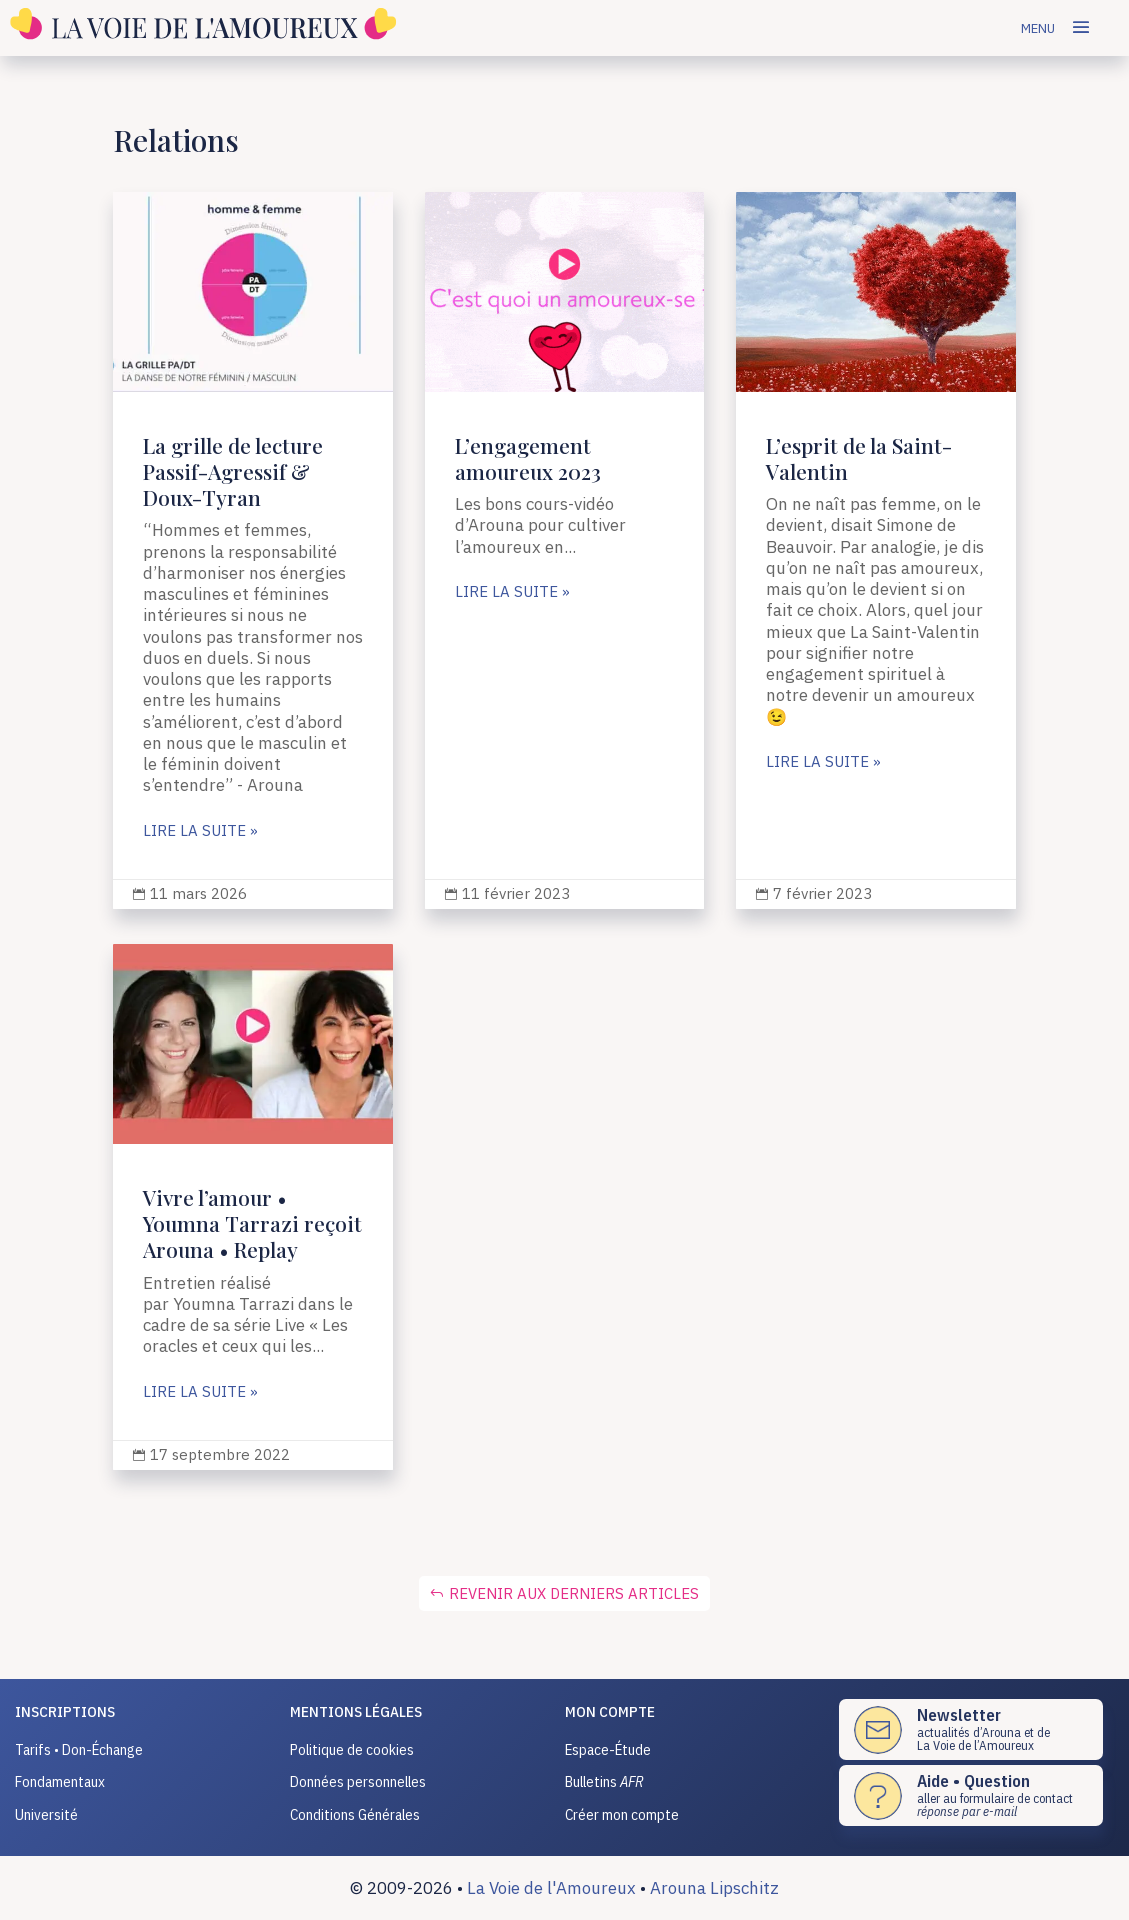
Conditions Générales (355, 1814)
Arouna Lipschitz (714, 1888)
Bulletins (604, 1781)
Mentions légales (356, 1711)
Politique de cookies (352, 1749)
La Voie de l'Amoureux (551, 1888)
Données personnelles (358, 1781)
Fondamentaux (60, 1781)
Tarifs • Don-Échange (79, 1749)
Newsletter (959, 1715)
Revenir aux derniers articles (574, 1593)
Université (46, 1814)
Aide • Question (973, 1781)
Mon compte (610, 1711)
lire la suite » (200, 831)
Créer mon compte (622, 1814)
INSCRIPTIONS (65, 1711)
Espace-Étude (608, 1749)
